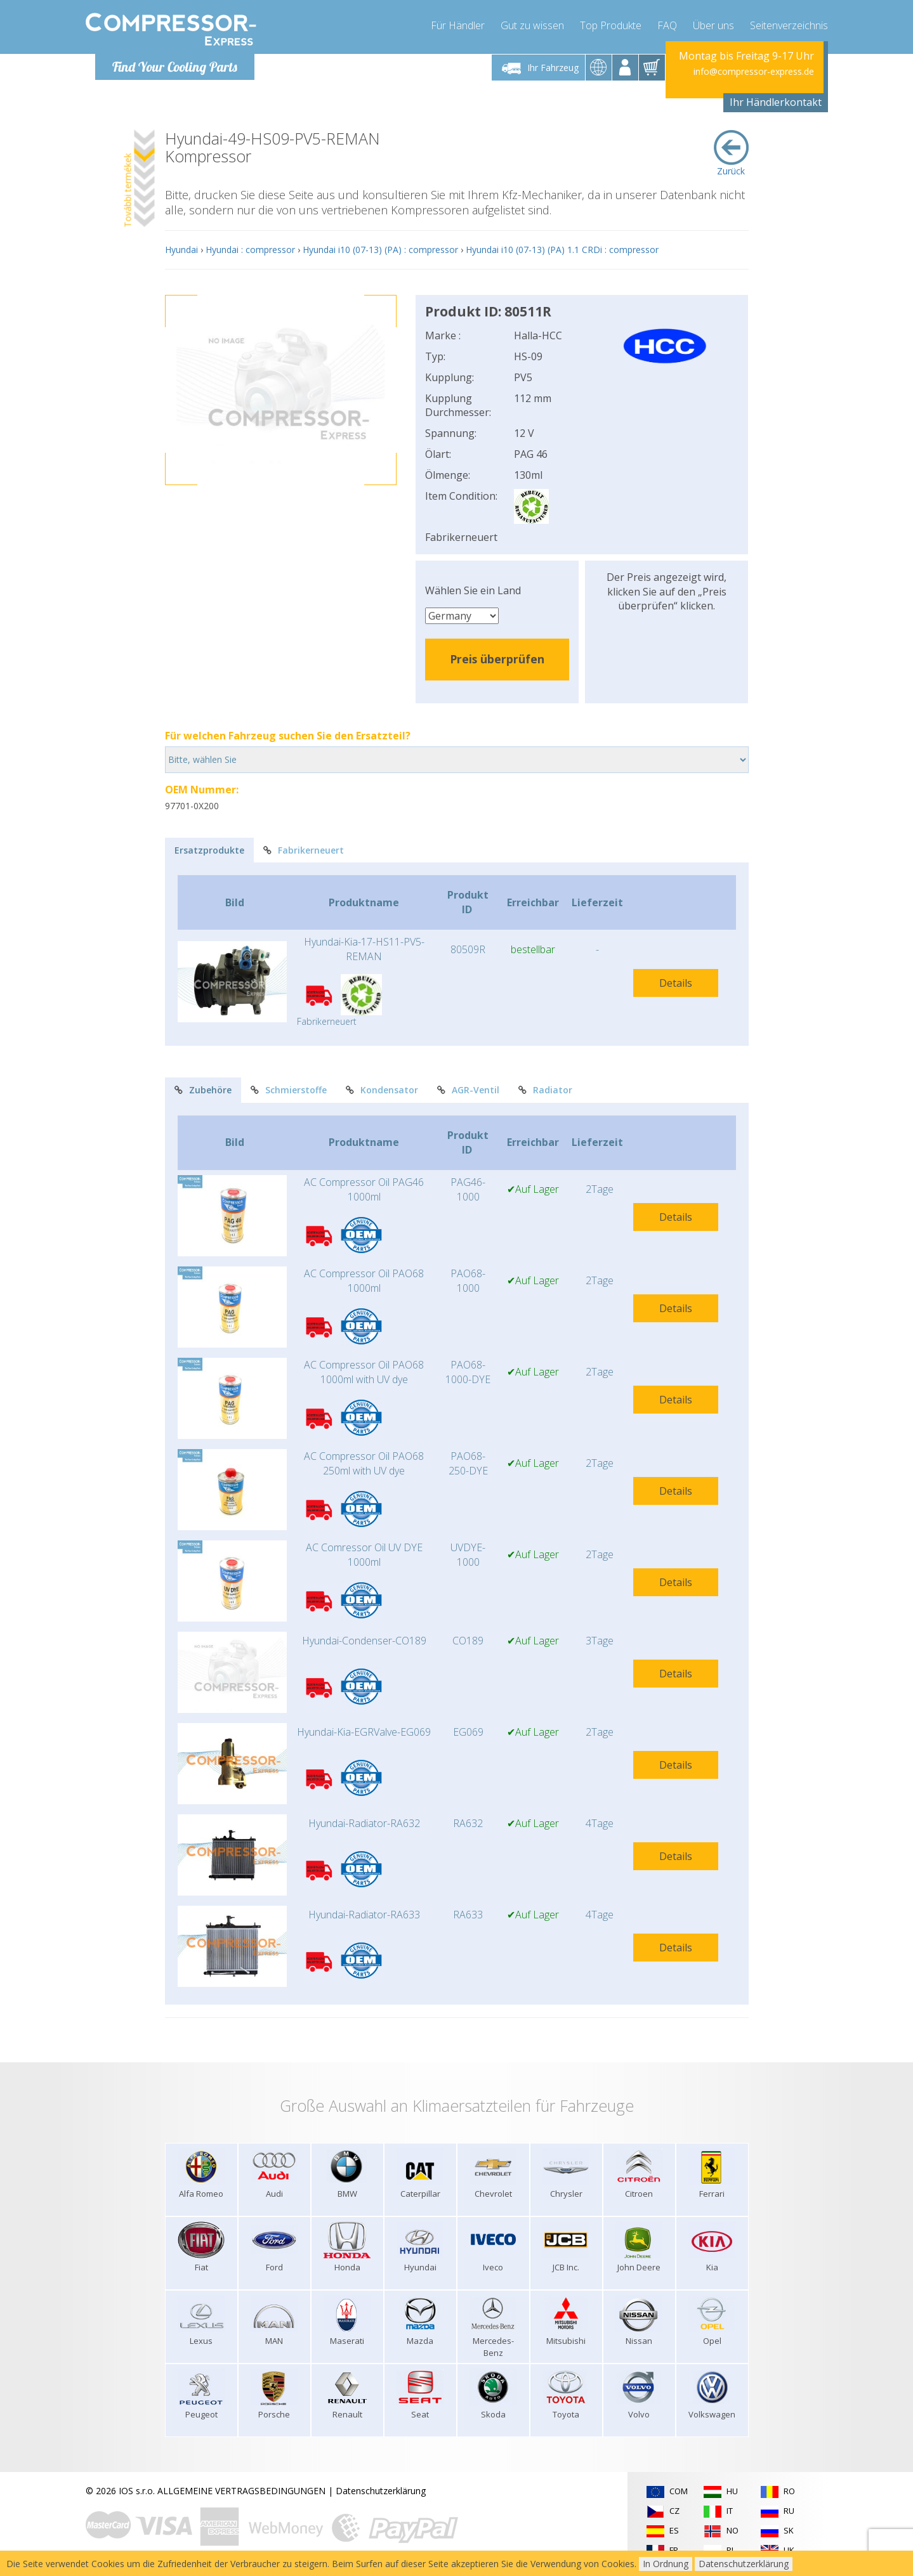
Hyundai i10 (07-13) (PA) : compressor (380, 250)
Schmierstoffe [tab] (289, 1090)
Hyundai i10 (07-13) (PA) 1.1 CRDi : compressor (562, 250)
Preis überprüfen (497, 659)
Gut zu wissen (532, 25)
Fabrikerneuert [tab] (303, 850)
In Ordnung (665, 2564)
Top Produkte (610, 25)
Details (675, 983)
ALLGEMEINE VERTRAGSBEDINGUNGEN (241, 2491)
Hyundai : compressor (250, 250)
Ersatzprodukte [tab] (209, 850)
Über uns (713, 25)
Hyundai (181, 250)
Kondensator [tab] (382, 1090)
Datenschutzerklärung (381, 2491)
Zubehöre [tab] (203, 1090)
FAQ (667, 25)
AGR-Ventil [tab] (468, 1090)
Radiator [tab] (545, 1090)
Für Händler (458, 25)
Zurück (731, 153)
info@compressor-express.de (753, 71)
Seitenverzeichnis (789, 25)
